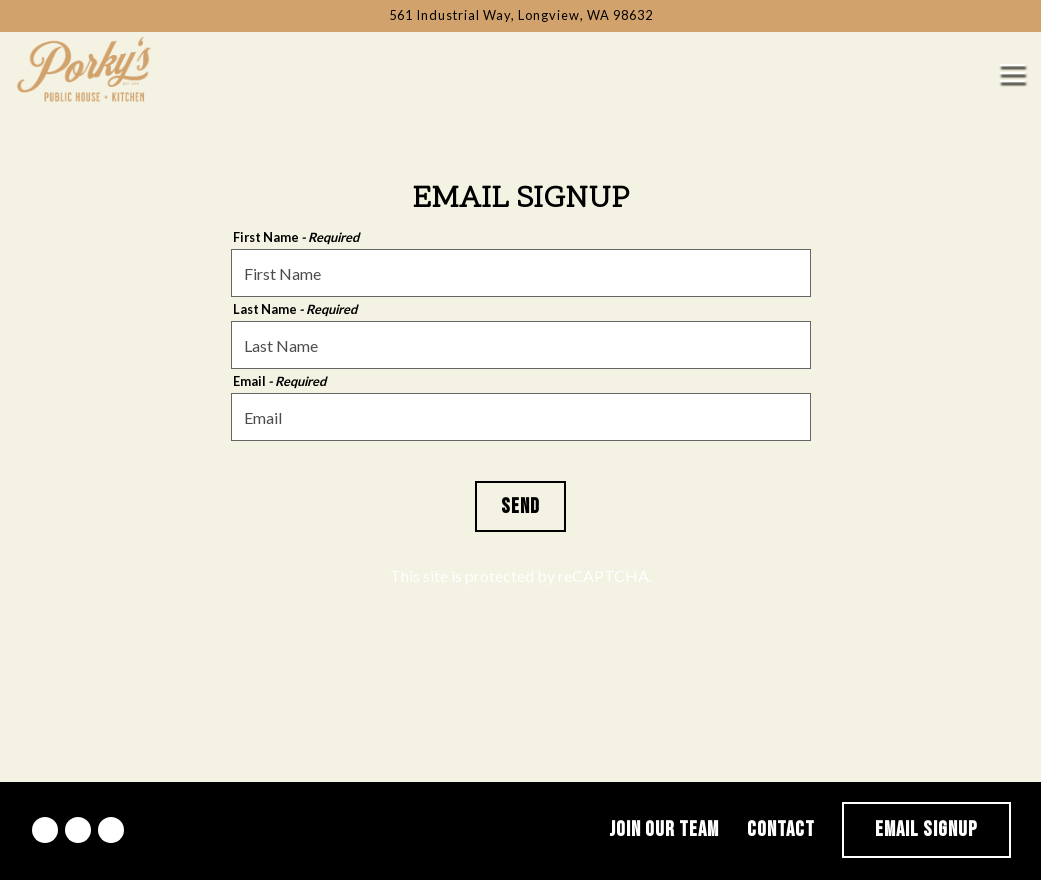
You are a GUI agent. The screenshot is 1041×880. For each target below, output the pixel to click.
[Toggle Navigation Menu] (1012, 73)
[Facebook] (45, 830)
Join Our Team (664, 829)
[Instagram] (78, 830)
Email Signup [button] (926, 829)
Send (520, 506)
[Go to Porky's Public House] (520, 15)
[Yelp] (111, 830)
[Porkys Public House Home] (85, 67)
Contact (781, 829)
